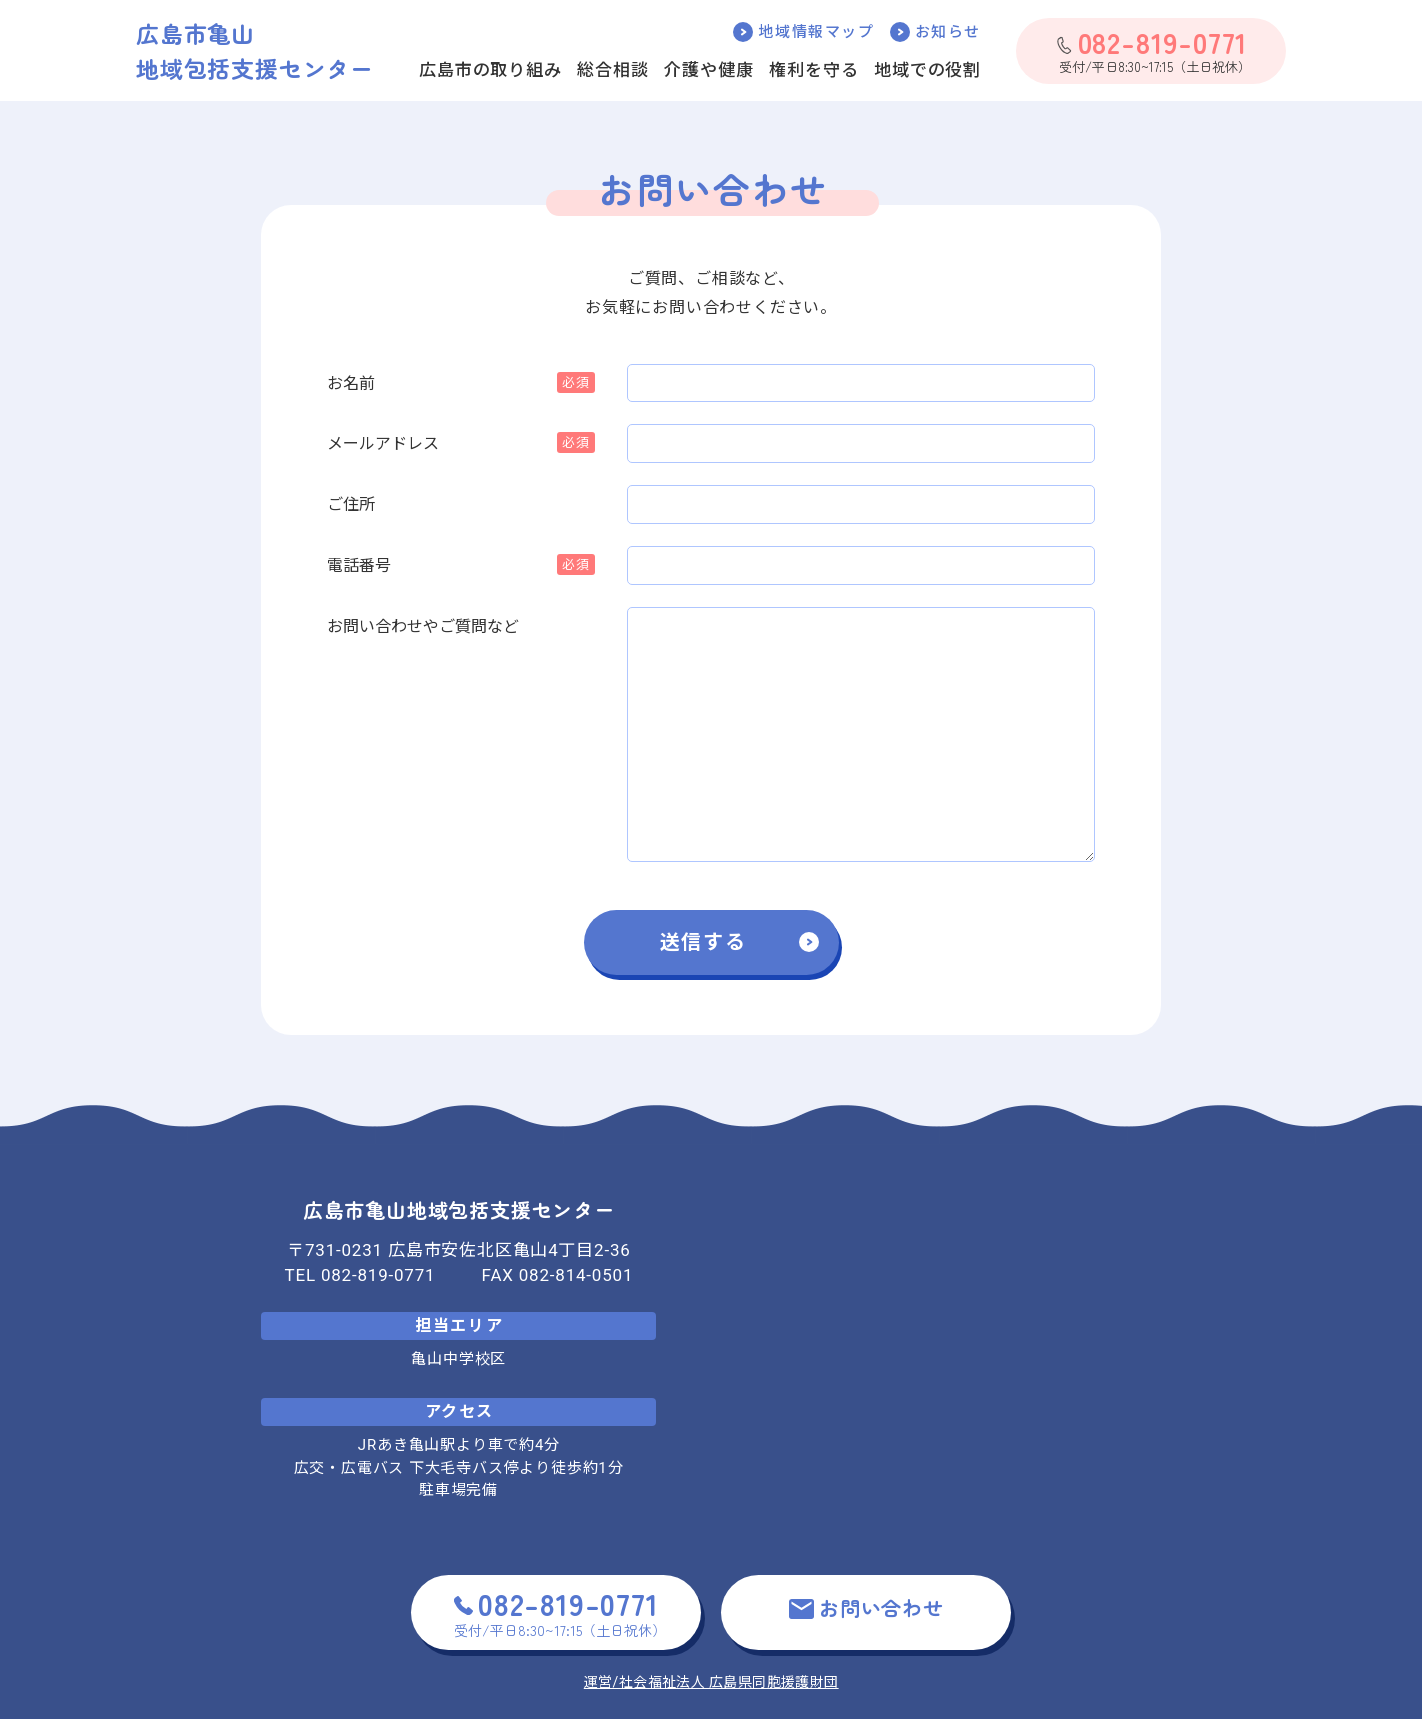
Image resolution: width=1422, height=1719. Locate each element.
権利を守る (813, 70)
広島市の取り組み (490, 70)
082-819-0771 (378, 1275)
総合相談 (612, 70)
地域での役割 (927, 70)
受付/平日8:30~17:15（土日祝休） (1152, 49)
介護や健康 (708, 70)
